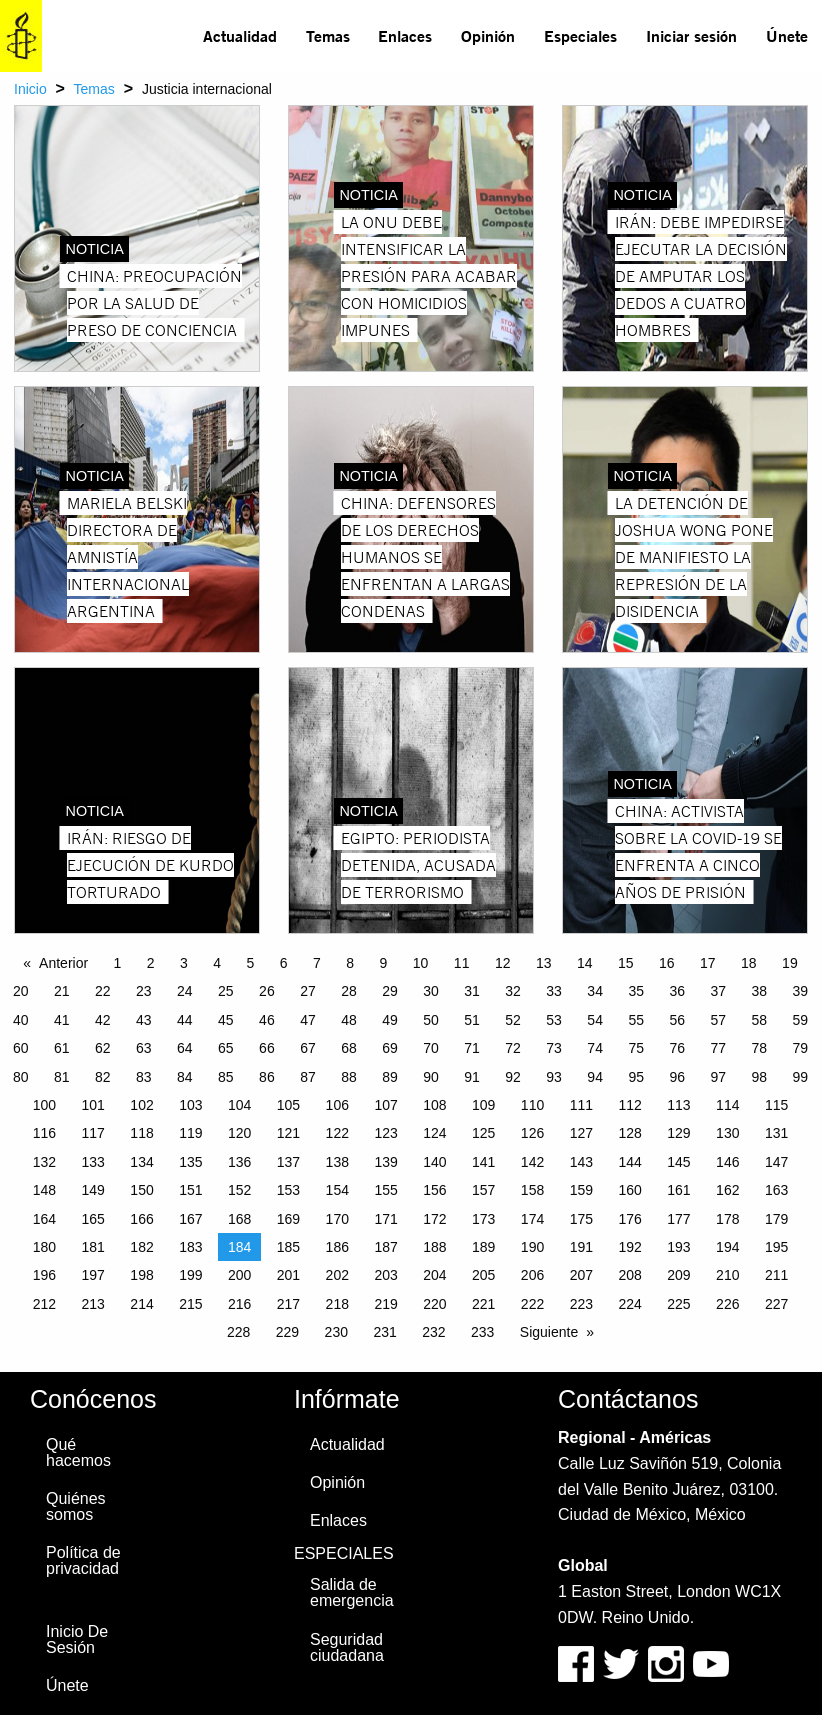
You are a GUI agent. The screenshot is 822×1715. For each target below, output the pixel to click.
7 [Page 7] (317, 963)
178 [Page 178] (727, 1219)
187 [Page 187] (385, 1247)
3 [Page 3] (184, 963)
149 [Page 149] (93, 1190)
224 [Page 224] (629, 1304)
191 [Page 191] (581, 1247)
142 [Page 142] (532, 1162)
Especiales (580, 35)
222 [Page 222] (532, 1304)
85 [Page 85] (226, 1077)
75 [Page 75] (636, 1048)
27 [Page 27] (308, 991)
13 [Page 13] (544, 963)
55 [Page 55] (636, 1020)
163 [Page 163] (776, 1190)
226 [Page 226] (727, 1304)
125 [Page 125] (483, 1133)
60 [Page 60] (21, 1048)
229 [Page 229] (287, 1332)
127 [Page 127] (581, 1133)
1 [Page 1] (118, 963)
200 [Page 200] (239, 1275)
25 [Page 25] (226, 991)
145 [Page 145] (678, 1162)
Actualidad (240, 35)
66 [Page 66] (267, 1048)
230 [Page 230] (336, 1332)
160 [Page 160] (629, 1190)
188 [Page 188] (434, 1247)
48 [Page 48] (349, 1020)
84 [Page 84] (185, 1077)
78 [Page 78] (759, 1048)
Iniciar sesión (691, 35)
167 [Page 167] (190, 1219)
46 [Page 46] (267, 1020)
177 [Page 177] (678, 1219)
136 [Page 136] (239, 1162)
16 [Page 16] (667, 963)
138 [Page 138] (337, 1162)
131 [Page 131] (776, 1133)
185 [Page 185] (288, 1247)
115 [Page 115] (776, 1105)
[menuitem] (240, 36)
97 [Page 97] (718, 1077)
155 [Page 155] (385, 1190)
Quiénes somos (76, 1506)
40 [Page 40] (21, 1020)
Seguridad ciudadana (347, 1647)
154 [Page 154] (337, 1190)
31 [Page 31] (472, 991)
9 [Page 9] (384, 963)
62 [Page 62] (103, 1048)
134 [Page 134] (141, 1162)
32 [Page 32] (513, 991)
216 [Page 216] (239, 1304)
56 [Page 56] (677, 1020)
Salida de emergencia (352, 1592)
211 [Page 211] (776, 1275)
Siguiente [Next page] (549, 1332)
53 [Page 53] (554, 1020)
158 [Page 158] (532, 1190)
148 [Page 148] (44, 1190)
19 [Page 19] (790, 963)
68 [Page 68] (349, 1048)
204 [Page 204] (434, 1275)
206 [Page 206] (532, 1275)
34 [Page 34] (595, 991)
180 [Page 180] (44, 1247)
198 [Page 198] (141, 1275)
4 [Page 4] (217, 963)
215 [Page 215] (190, 1304)
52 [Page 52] (513, 1020)
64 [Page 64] (185, 1048)
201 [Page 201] (288, 1275)
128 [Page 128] (629, 1133)
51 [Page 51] (472, 1020)
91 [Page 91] (472, 1077)
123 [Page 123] (385, 1133)
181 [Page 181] (93, 1247)
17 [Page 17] (708, 963)
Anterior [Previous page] (63, 963)
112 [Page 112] (629, 1105)
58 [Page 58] (759, 1020)
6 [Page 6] (284, 963)
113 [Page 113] (678, 1105)
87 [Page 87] (308, 1077)
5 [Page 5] (251, 963)
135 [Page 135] (190, 1162)
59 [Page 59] (801, 1020)
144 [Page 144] (629, 1162)
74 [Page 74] (595, 1048)
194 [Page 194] (727, 1247)
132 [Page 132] (44, 1162)
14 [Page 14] (585, 963)
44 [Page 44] (185, 1020)
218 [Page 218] (337, 1304)
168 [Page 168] (239, 1219)
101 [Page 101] (93, 1105)
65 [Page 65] (226, 1048)
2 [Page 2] (151, 963)
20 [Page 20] (21, 991)
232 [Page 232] (433, 1332)
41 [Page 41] (62, 1020)
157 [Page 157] (483, 1190)
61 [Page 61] (62, 1048)
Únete (787, 35)
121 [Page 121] (288, 1133)
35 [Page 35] (636, 991)
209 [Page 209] (678, 1275)
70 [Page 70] (431, 1048)
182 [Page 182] (141, 1247)
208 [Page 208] (629, 1275)
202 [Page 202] (337, 1275)
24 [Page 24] (185, 991)
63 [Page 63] (144, 1048)
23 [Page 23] (144, 991)
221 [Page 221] (483, 1304)
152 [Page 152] (239, 1190)
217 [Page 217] (288, 1304)
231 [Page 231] (384, 1332)
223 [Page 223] (581, 1304)
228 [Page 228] (238, 1332)
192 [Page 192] (629, 1247)
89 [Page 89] (390, 1077)
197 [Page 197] (93, 1275)
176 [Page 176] (629, 1219)
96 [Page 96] (677, 1077)
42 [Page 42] (103, 1020)
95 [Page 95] (636, 1077)
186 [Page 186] (337, 1247)
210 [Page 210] (727, 1275)
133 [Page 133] (93, 1162)
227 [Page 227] (776, 1304)
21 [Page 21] (62, 991)
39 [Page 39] (801, 991)
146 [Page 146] (727, 1162)
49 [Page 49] (390, 1020)
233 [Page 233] (482, 1332)
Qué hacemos (78, 1452)
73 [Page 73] (554, 1048)
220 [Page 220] (434, 1304)
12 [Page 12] (503, 963)
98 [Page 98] (759, 1077)
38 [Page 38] (759, 991)
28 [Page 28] (349, 991)
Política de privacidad (83, 1560)
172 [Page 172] (434, 1219)
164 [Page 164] (44, 1219)
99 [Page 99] (801, 1077)
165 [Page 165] (93, 1219)
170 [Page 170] (337, 1219)
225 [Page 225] (678, 1304)
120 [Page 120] (239, 1133)
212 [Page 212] (44, 1304)
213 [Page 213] (93, 1304)
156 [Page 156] (434, 1190)
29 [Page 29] (390, 991)
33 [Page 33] (554, 991)
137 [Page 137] (288, 1162)
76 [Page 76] (677, 1048)
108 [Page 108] (434, 1105)
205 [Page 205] (483, 1275)
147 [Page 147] (776, 1162)
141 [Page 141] (483, 1162)
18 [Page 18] (749, 963)
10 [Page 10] (421, 963)
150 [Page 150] (141, 1190)
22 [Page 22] (103, 991)
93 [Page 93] (554, 1077)
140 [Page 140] (434, 1162)
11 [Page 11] (462, 963)
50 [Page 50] (431, 1020)
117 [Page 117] (93, 1133)
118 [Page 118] (141, 1133)
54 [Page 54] (595, 1020)
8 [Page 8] (350, 963)
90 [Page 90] (431, 1077)
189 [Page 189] (483, 1247)
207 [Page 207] (581, 1275)
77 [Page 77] (718, 1048)
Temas (328, 35)
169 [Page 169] (288, 1219)
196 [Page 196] (44, 1275)
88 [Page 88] (349, 1077)
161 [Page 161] (678, 1190)
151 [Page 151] (190, 1190)
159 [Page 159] (581, 1190)
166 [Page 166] (141, 1219)
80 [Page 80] (21, 1077)
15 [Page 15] (626, 963)
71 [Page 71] (472, 1048)
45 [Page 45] (226, 1020)
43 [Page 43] (144, 1020)
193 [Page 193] (678, 1247)
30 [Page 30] (431, 991)
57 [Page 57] (718, 1020)
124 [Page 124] (434, 1133)
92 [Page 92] (513, 1077)
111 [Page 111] (581, 1105)
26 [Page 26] (267, 991)
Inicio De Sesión (77, 1639)
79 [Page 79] (801, 1048)
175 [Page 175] (581, 1219)
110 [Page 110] (532, 1105)
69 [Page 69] (390, 1048)
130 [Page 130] (727, 1133)
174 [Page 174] (532, 1219)
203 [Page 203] (385, 1275)
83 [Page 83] (144, 1077)
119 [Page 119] (190, 1133)
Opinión (488, 35)
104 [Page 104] (239, 1105)
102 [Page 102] (141, 1105)
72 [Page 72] (513, 1048)
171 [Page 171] (385, 1219)
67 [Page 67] (308, 1048)
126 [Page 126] (532, 1133)
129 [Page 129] (678, 1133)
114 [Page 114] (727, 1105)
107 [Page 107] (385, 1105)
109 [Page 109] (483, 1105)
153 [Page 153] (288, 1190)
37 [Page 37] (718, 991)
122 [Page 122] (337, 1133)
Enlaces (405, 35)
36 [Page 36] (677, 991)
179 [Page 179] (776, 1219)
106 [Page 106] (337, 1105)
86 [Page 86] (267, 1077)
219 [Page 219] (385, 1304)
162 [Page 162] (727, 1190)
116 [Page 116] (44, 1133)
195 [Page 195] (776, 1247)
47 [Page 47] (308, 1020)
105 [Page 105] (288, 1105)
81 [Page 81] (62, 1077)
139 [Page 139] (385, 1162)
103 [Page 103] (190, 1105)
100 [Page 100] (44, 1105)
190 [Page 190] (532, 1247)
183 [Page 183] (190, 1247)
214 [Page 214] (141, 1304)
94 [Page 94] (595, 1077)
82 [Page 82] (103, 1077)
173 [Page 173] (483, 1219)
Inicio (30, 89)
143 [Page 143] (581, 1162)
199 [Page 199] (190, 1275)
